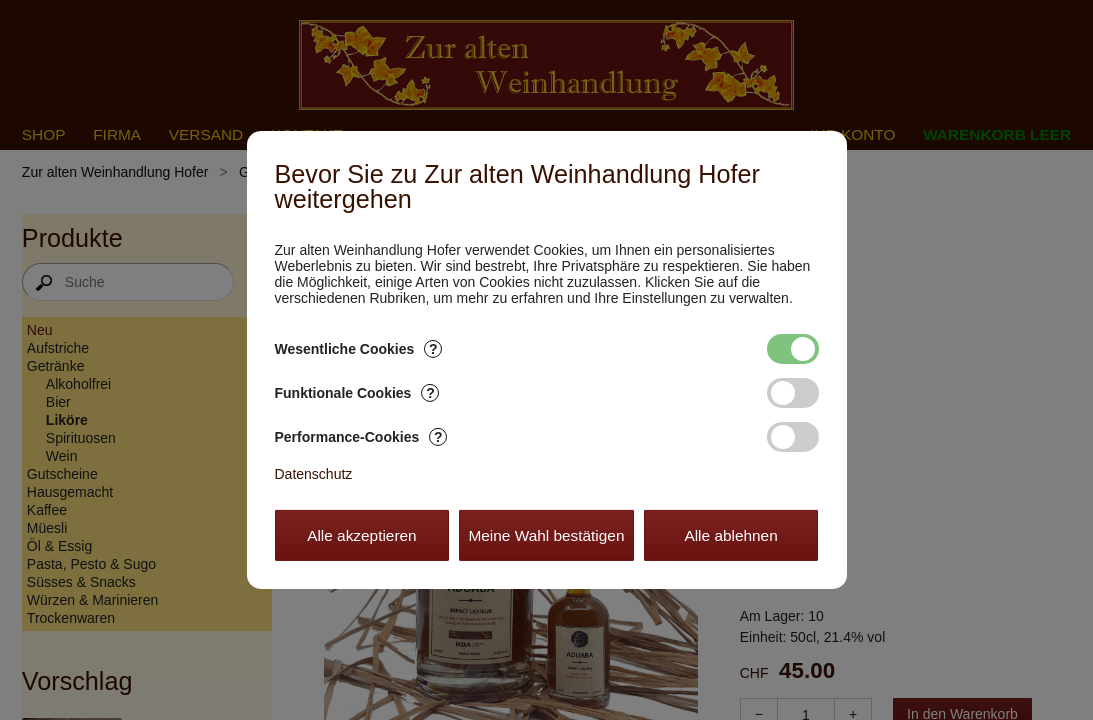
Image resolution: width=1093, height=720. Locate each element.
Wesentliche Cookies (359, 349)
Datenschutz (314, 474)
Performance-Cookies (361, 437)
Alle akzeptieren (362, 535)
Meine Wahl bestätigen (546, 535)
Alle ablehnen (730, 535)
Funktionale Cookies (357, 393)
